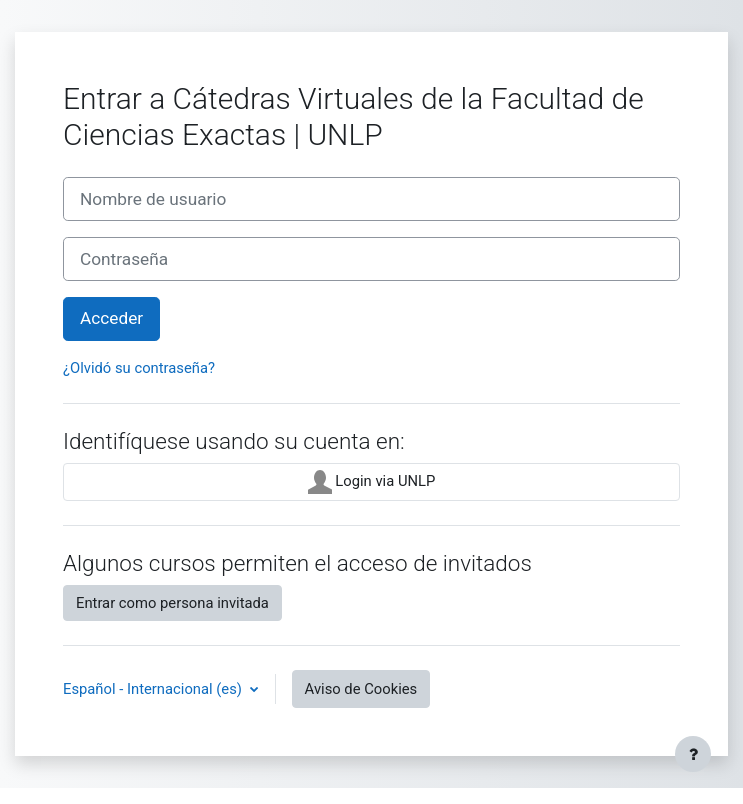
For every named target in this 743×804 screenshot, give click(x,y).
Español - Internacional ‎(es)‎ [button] (154, 689)
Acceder (111, 318)
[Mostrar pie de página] (693, 754)
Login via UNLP (372, 482)
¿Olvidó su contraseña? (139, 368)
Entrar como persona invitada (172, 603)
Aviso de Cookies (361, 689)
